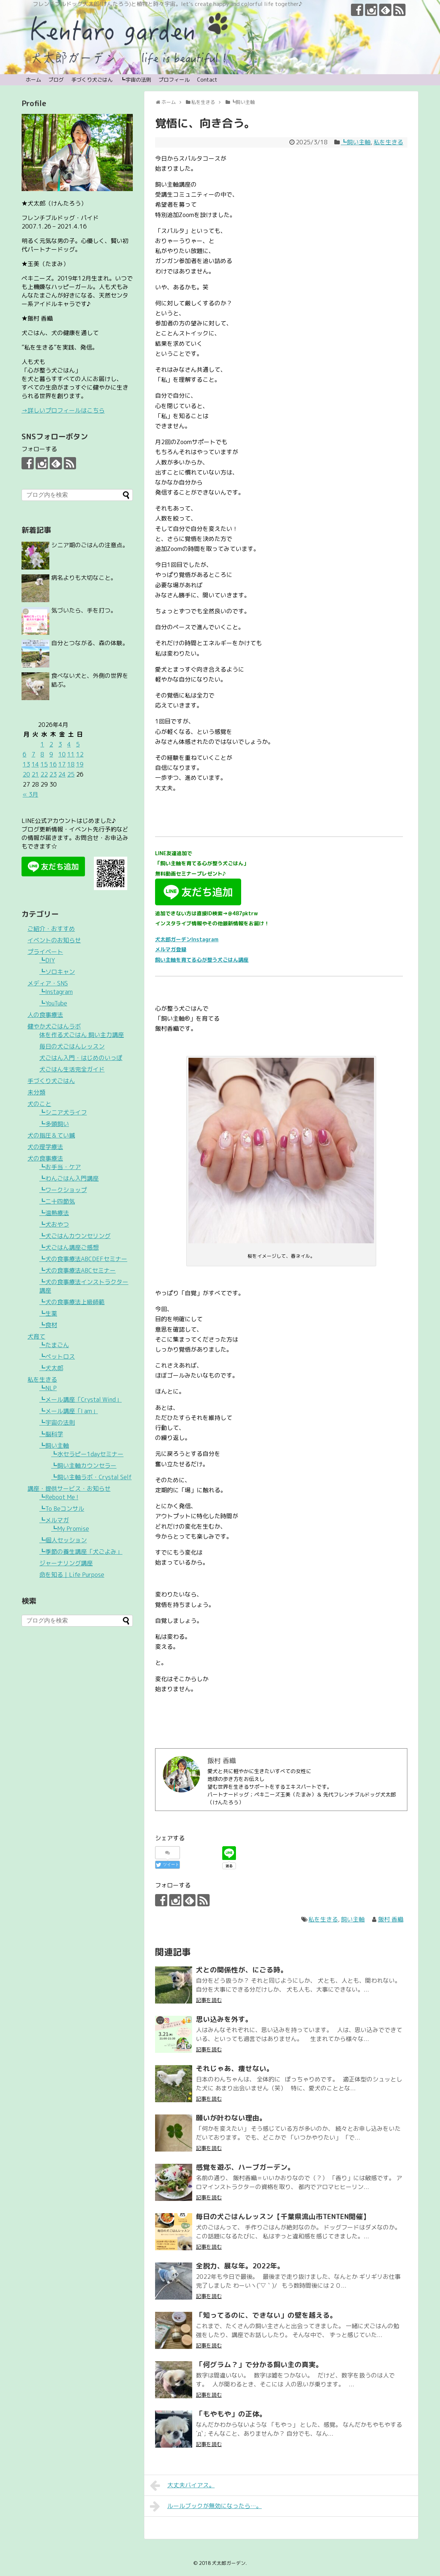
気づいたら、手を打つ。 (83, 610)
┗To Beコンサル (61, 1508)
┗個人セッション (63, 1540)
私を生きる (388, 142)
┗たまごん (54, 1345)
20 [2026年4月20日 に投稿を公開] (26, 774)
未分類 (36, 1092)
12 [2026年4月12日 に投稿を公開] (79, 754)
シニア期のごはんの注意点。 (89, 545)
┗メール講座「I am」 (68, 1411)
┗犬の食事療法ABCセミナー (77, 1270)
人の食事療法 (45, 1015)
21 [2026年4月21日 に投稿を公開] (35, 774)
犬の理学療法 (45, 1147)
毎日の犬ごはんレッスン (72, 1046)
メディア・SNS (47, 983)
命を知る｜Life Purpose (71, 1575)
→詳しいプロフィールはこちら (63, 410)
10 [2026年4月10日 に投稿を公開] (62, 754)
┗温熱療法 (54, 1213)
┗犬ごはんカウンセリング (75, 1236)
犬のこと (39, 1104)
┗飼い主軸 (356, 142)
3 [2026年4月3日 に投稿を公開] (60, 744)
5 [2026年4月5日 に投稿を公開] (78, 744)
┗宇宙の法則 (135, 79)
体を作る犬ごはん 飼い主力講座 (81, 1035)
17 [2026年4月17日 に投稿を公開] (62, 764)
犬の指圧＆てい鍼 (51, 1135)
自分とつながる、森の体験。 (89, 643)
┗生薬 (48, 1313)
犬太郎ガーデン (229, 2563)
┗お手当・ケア (60, 1167)
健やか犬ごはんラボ (54, 1026)
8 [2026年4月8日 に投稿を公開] (42, 754)
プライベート (45, 952)
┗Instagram (56, 992)
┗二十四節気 (57, 1201)
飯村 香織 (390, 1919)
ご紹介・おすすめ (51, 929)
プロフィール (174, 79)
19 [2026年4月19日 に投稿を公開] (79, 764)
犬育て (36, 1336)
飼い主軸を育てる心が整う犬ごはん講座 (202, 959)
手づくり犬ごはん (92, 79)
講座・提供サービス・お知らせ (69, 1488)
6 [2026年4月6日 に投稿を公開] (24, 754)
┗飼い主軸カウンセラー (83, 1465)
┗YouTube (53, 1003)
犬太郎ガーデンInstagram (187, 939)
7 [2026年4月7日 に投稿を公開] (33, 754)
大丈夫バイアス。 (182, 2485)
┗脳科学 (51, 1434)
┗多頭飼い (54, 1124)
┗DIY (47, 960)
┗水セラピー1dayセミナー (87, 1454)
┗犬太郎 (51, 1368)
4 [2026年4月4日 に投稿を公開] (69, 744)
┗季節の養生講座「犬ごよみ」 (80, 1552)
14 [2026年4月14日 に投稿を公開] (35, 764)
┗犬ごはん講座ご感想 (69, 1247)
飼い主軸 (353, 1919)
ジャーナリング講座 (66, 1563)
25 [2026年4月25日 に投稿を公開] (71, 774)
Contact (207, 79)
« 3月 (30, 794)
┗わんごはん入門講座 (69, 1178)
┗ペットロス (57, 1356)
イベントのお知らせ (54, 940)
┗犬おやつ (54, 1224)
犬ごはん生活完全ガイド (72, 1069)
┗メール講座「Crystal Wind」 (80, 1399)
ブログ (56, 79)
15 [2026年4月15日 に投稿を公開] (44, 764)
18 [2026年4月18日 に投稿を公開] (71, 764)
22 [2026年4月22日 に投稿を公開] (44, 774)
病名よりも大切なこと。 (83, 578)
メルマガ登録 (170, 949)
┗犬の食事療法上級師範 (72, 1302)
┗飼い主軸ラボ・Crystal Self (91, 1477)
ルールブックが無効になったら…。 (206, 2506)
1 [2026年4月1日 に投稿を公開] (42, 744)
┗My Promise (70, 1529)
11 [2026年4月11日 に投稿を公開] (71, 754)
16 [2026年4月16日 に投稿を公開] (53, 764)
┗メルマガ (54, 1520)
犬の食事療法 (45, 1158)
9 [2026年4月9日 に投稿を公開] (51, 754)
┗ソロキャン (57, 972)
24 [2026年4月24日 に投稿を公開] (62, 774)
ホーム (33, 79)
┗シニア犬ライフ (63, 1112)
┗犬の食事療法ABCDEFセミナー (83, 1259)
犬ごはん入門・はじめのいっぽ (80, 1058)
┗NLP (48, 1388)
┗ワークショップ (63, 1190)
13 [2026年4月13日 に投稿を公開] (26, 764)
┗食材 (48, 1325)
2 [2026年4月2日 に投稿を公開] (51, 744)
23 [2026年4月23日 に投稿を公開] (53, 774)
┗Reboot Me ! (58, 1497)
